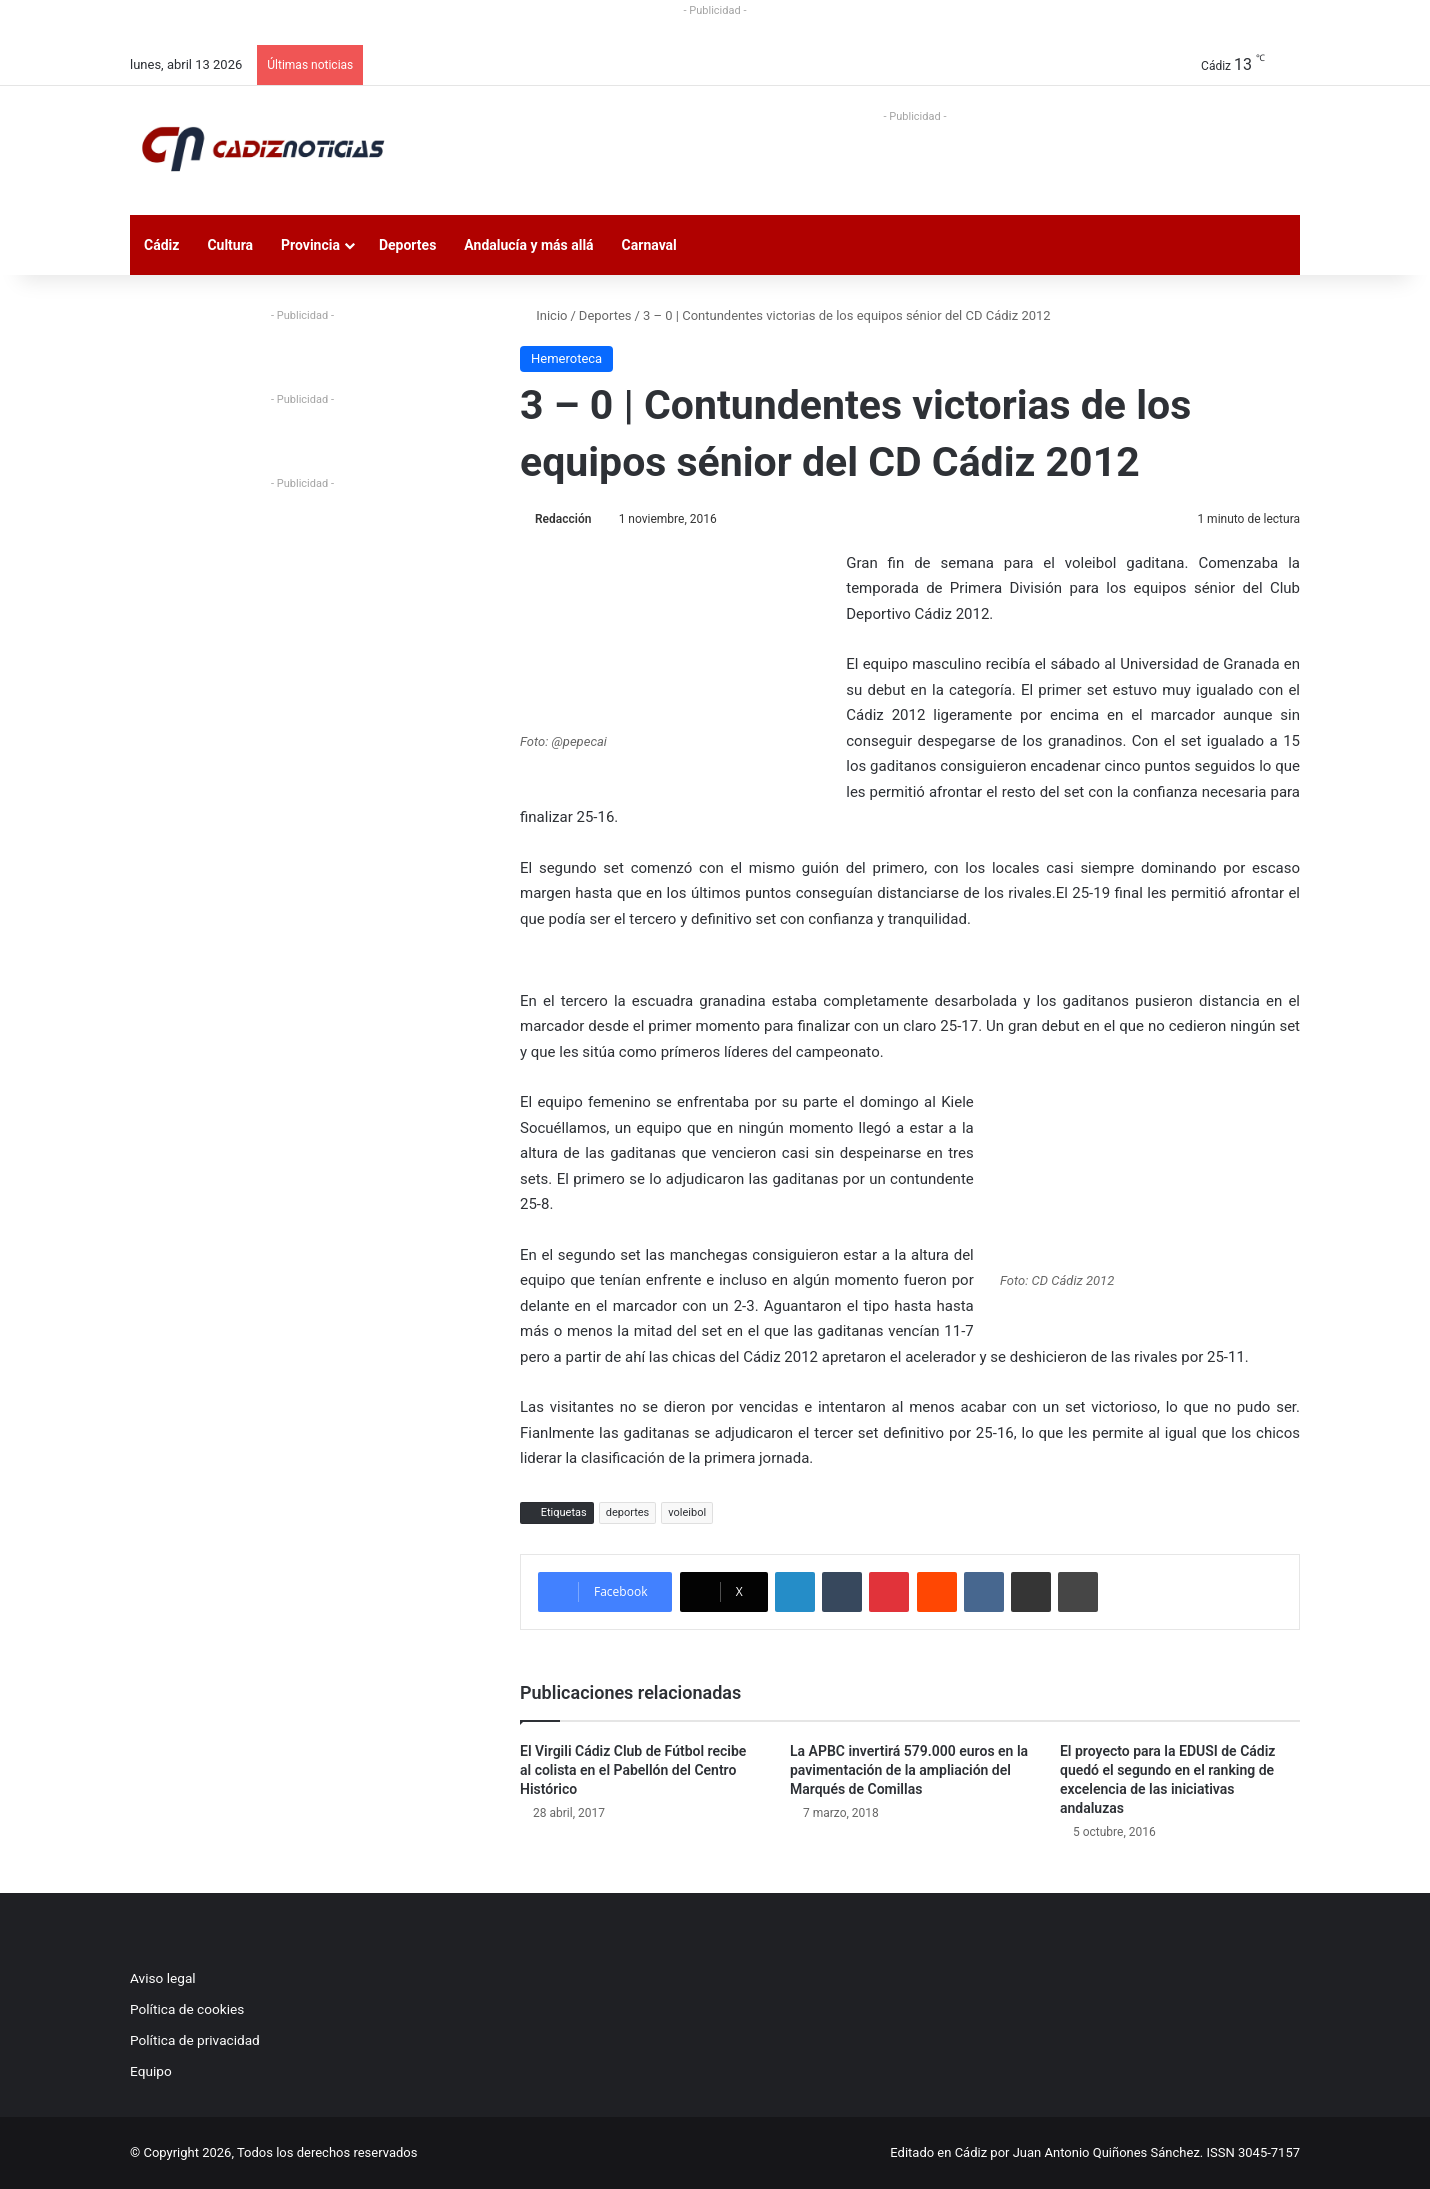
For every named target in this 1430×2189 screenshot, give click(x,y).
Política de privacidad (195, 2040)
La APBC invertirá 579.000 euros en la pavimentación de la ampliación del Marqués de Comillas (909, 1770)
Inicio (543, 315)
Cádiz (161, 245)
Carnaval (649, 245)
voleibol (687, 1512)
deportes (628, 1512)
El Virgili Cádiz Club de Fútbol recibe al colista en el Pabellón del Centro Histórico (633, 1770)
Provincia (310, 245)
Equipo (151, 2071)
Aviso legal (163, 1978)
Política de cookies (187, 2009)
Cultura (230, 245)
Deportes (407, 245)
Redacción (563, 519)
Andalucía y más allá (528, 245)
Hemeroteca (566, 358)
